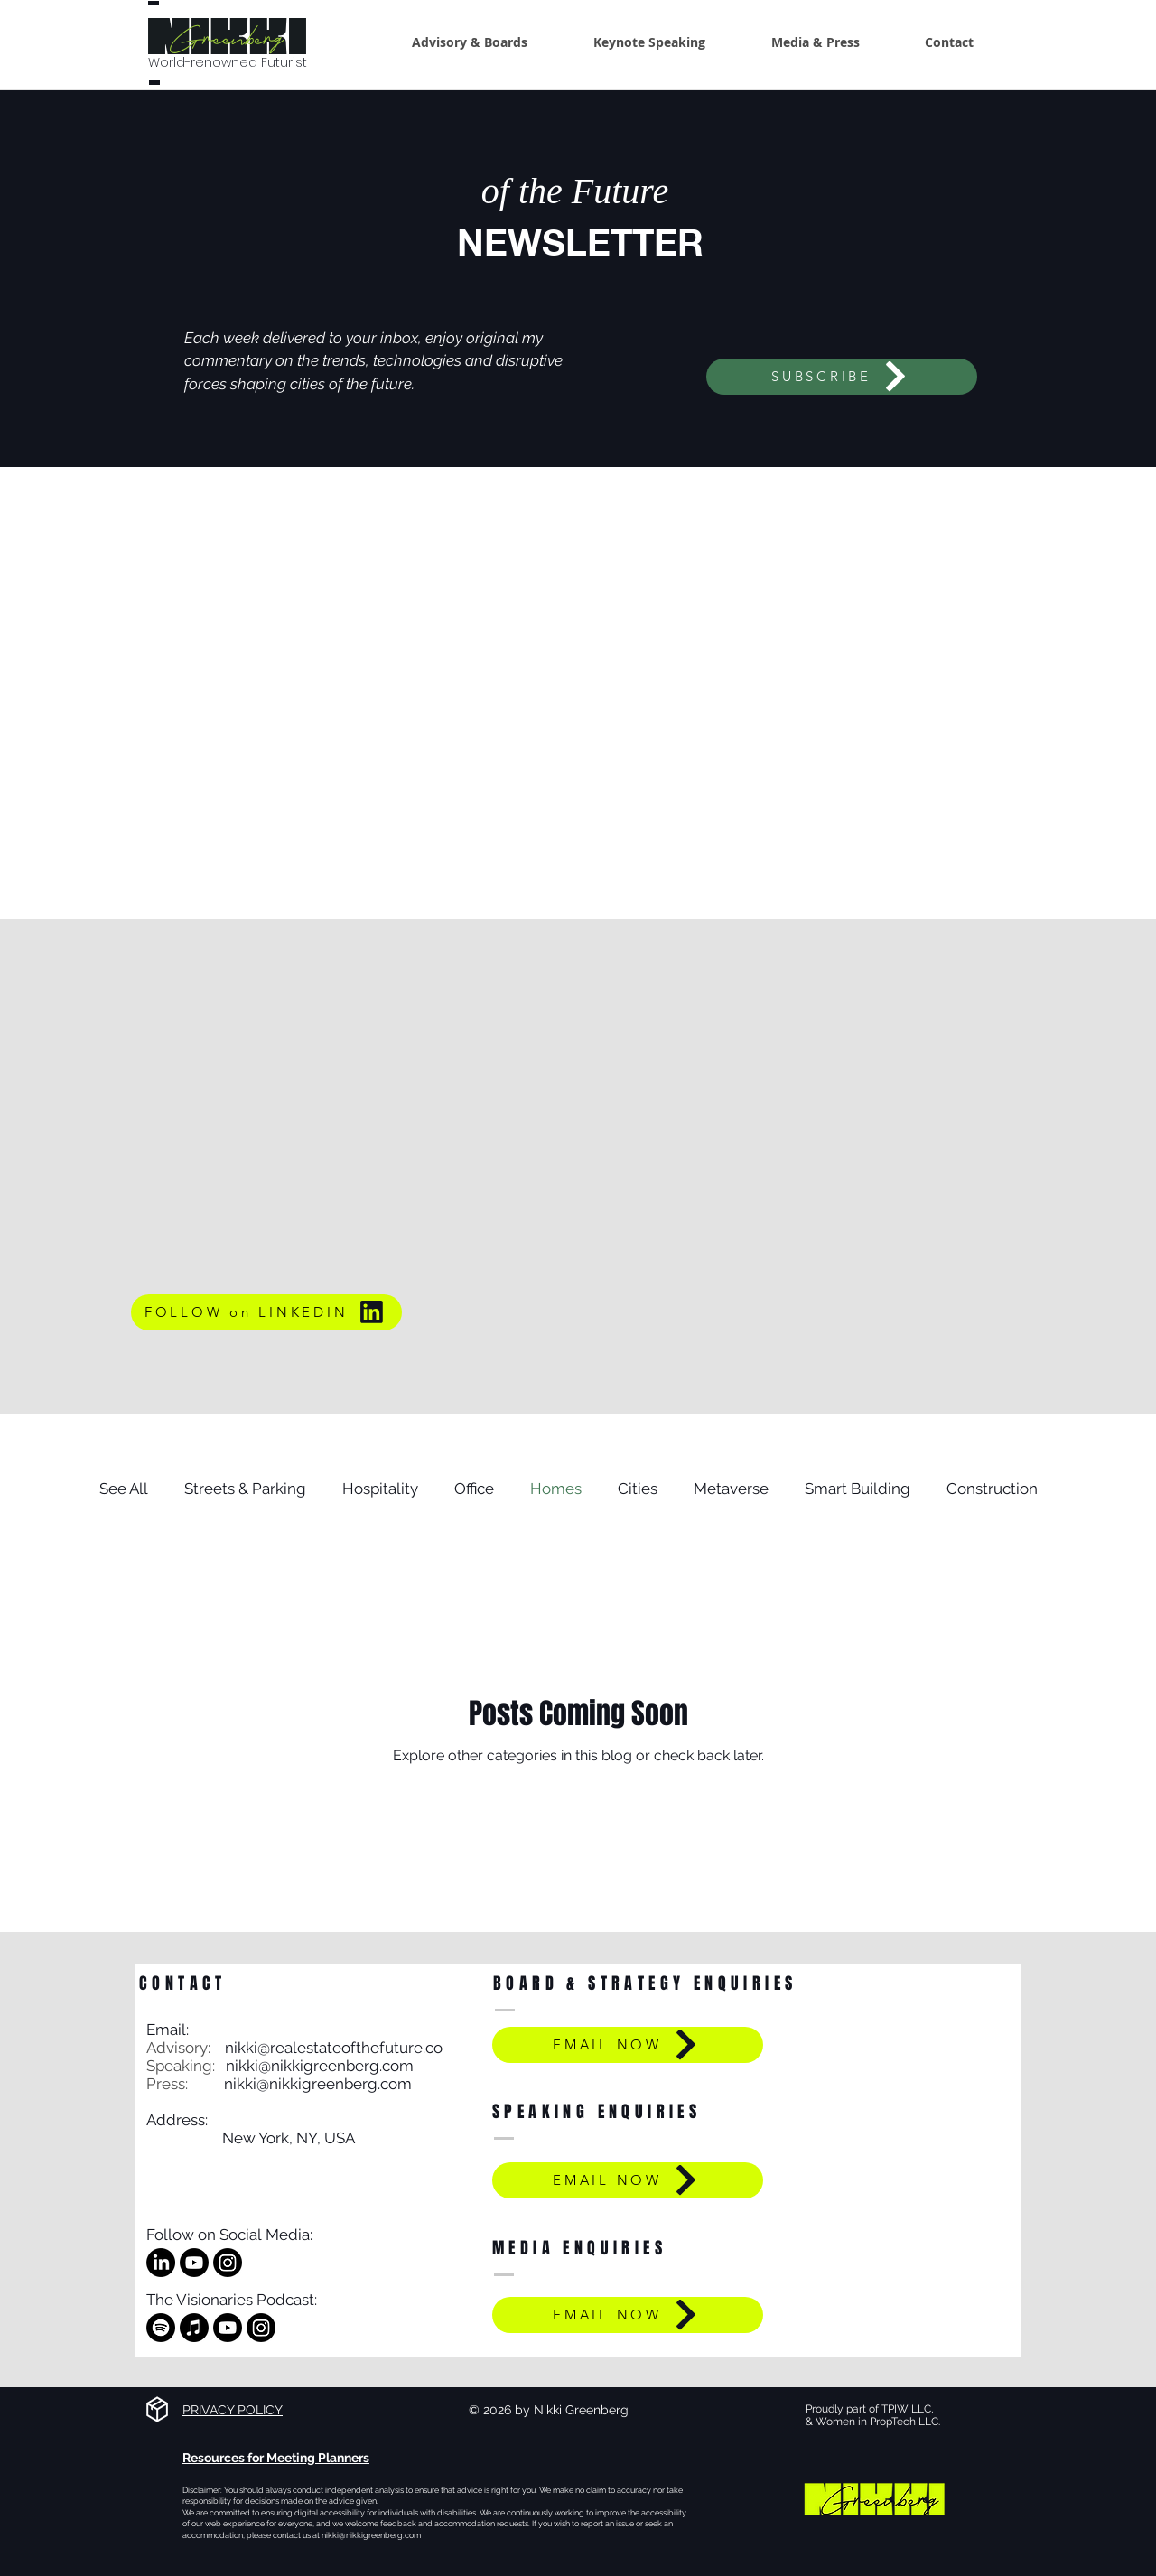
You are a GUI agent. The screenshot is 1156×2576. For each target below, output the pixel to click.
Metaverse (731, 1488)
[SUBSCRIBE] (841, 377)
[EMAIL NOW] (627, 2045)
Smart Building (857, 1488)
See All (123, 1488)
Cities (637, 1488)
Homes (556, 1488)
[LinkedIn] (160, 2262)
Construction (992, 1488)
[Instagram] (227, 2262)
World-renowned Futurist (227, 62)
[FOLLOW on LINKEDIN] (266, 1312)
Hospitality (380, 1488)
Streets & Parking (245, 1488)
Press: (185, 2084)
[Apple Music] (194, 2327)
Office (474, 1488)
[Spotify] (160, 2327)
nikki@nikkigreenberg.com (320, 2066)
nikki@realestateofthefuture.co (334, 2048)
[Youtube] (194, 2262)
